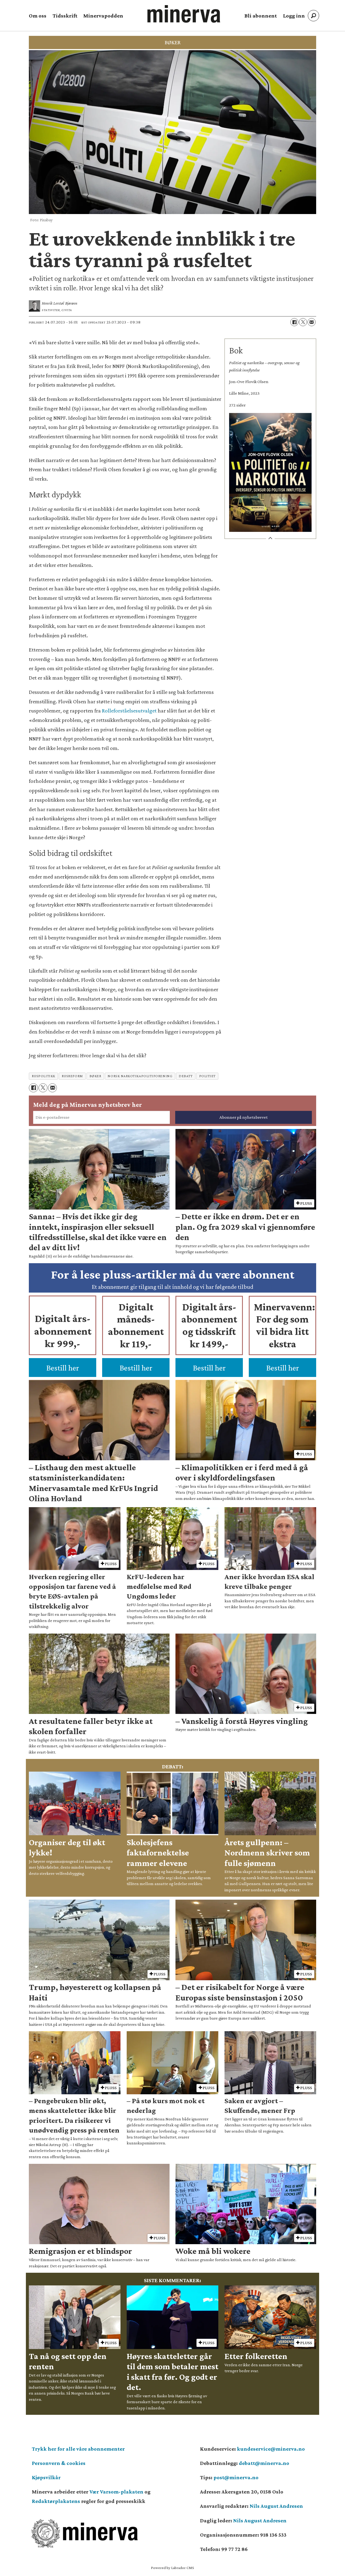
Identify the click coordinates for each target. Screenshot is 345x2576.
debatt (185, 1076)
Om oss (37, 16)
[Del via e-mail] (312, 322)
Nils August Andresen (276, 2506)
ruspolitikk (43, 1076)
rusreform (72, 1076)
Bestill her (62, 1367)
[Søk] (313, 15)
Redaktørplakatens (56, 2501)
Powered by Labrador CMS (172, 2567)
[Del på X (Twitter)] (303, 322)
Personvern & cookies (58, 2463)
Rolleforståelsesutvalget (129, 711)
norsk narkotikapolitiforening (140, 1076)
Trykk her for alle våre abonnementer (78, 2449)
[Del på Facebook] (294, 322)
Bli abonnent (260, 16)
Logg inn (294, 16)
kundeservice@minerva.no (271, 2449)
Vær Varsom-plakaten (116, 2492)
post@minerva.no (235, 2477)
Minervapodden (103, 16)
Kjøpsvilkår (46, 2477)
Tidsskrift (65, 16)
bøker (95, 1076)
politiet (207, 1076)
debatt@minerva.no (264, 2463)
